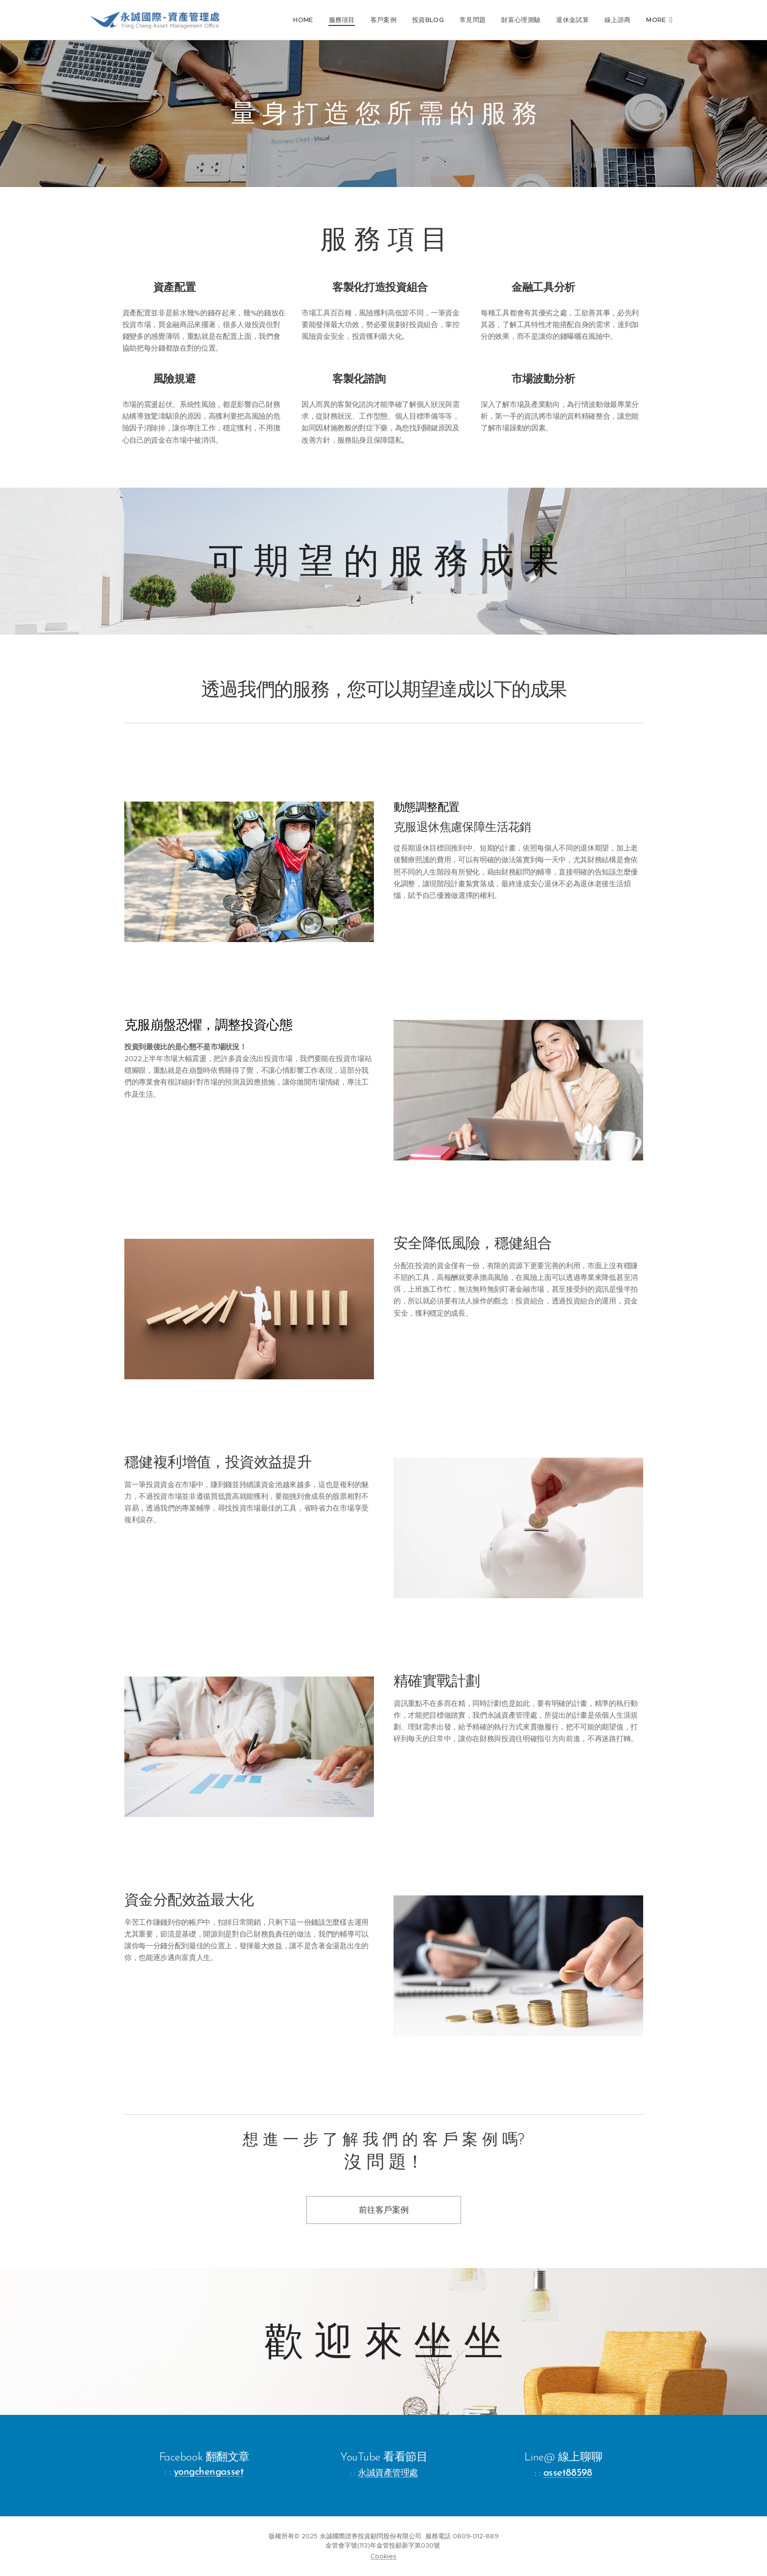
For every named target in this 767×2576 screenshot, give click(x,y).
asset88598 (567, 2473)
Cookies (383, 2556)
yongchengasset (208, 2472)
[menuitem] (310, 20)
